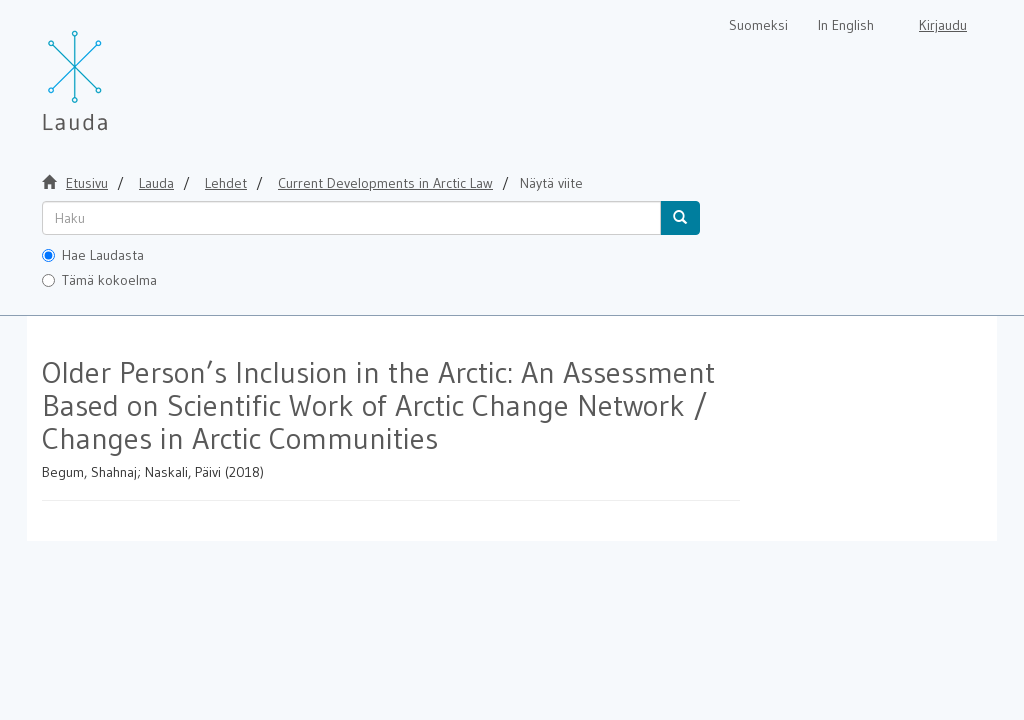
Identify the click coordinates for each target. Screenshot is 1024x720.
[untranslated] (351, 218)
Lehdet (226, 183)
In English (846, 25)
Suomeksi (758, 25)
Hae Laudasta (93, 255)
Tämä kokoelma (99, 280)
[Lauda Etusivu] (117, 70)
